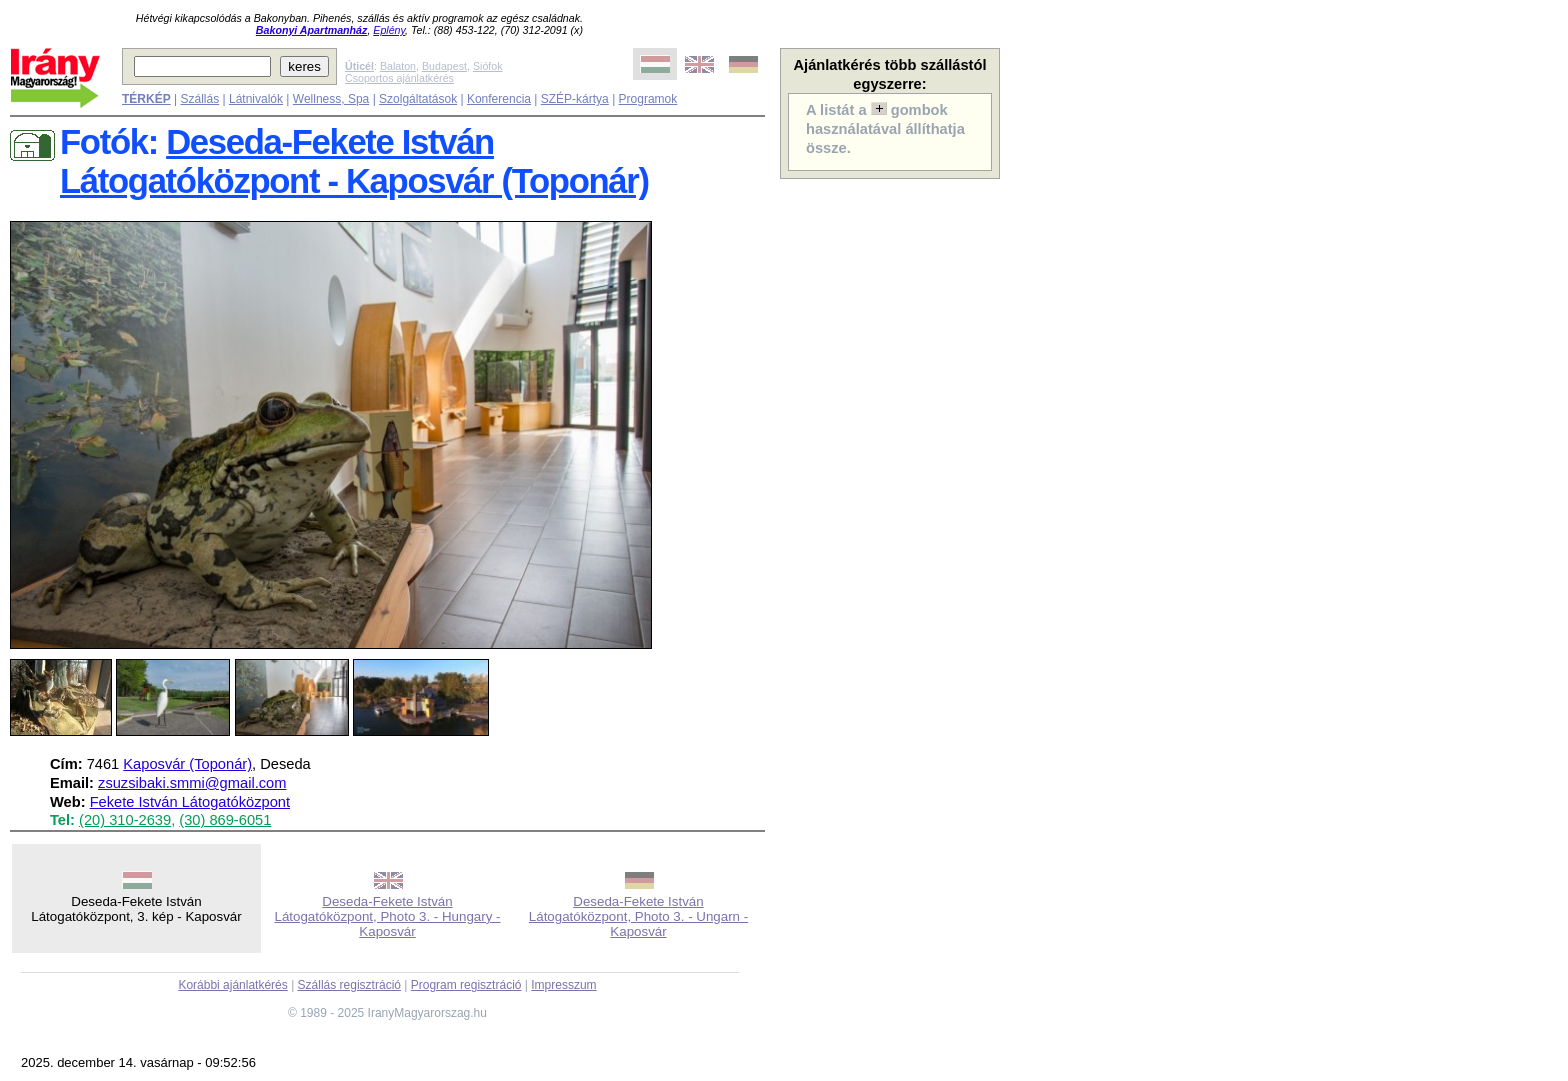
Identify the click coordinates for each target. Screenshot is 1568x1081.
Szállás (199, 99)
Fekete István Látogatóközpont (190, 802)
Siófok (488, 66)
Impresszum (563, 985)
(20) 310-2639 (125, 820)
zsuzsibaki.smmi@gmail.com (192, 783)
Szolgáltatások (418, 99)
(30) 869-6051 (225, 820)
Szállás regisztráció (349, 985)
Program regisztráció (466, 985)
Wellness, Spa (331, 99)
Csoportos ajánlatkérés (399, 78)
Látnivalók (256, 99)
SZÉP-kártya (575, 99)
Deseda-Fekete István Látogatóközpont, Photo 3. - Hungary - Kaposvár (388, 916)
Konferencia (499, 99)
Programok (648, 99)
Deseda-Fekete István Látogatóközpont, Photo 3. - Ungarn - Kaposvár (638, 916)
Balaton (398, 66)
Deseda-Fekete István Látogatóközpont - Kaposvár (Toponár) (354, 161)
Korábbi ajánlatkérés (232, 985)
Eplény (389, 30)
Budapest (444, 66)
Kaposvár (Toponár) (187, 764)
